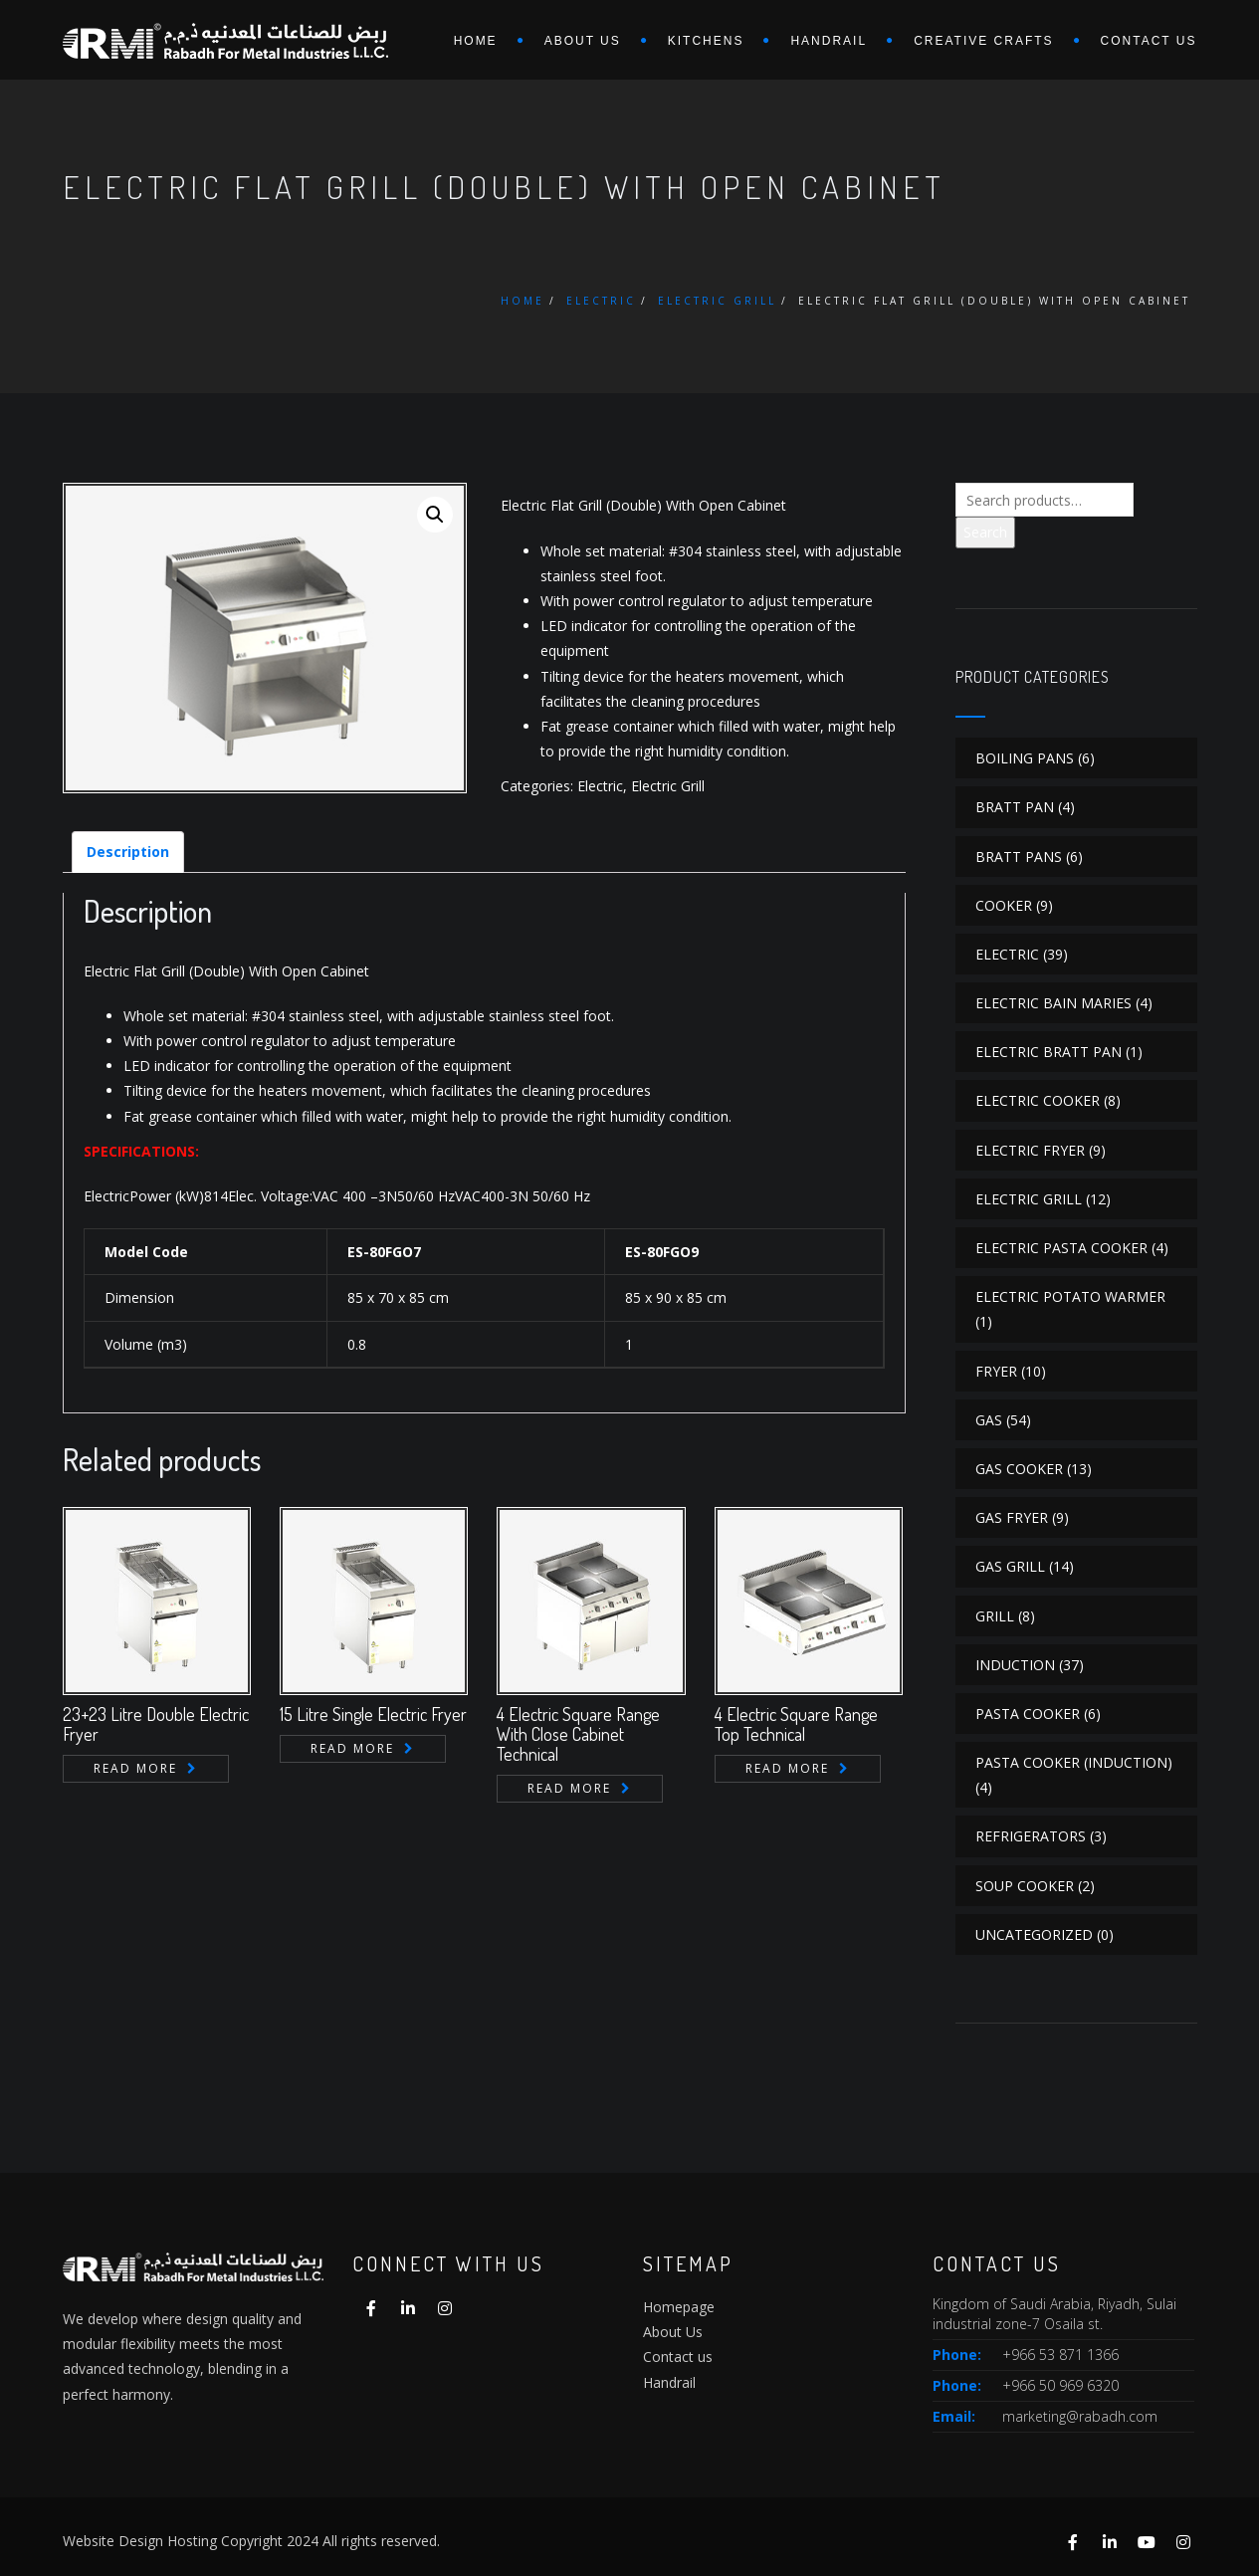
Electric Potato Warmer (1070, 1296)
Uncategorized (1034, 1934)
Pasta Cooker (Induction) (1073, 1762)
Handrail (828, 41)
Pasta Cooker (1027, 1713)
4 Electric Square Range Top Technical (796, 1724)
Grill (994, 1616)
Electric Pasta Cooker (1061, 1247)
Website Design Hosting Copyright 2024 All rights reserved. (251, 2540)
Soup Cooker (1024, 1885)
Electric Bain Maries (1053, 1002)
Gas (988, 1419)
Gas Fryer (1011, 1517)
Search (985, 532)
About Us (673, 2331)
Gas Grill (1010, 1566)
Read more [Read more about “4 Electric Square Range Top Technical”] (787, 1768)
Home (476, 41)
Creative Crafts (983, 41)
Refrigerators (1030, 1835)
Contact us (1149, 41)
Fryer (996, 1371)
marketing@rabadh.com (1079, 2416)
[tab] (128, 851)
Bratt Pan (1014, 806)
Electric (601, 301)
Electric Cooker (1037, 1100)
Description (128, 851)
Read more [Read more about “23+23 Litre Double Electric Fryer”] (135, 1768)
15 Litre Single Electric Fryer (373, 1714)
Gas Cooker (1019, 1468)
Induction (1015, 1664)
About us (582, 41)
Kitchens (706, 41)
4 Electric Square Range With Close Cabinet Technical (578, 1734)
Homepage (679, 2306)
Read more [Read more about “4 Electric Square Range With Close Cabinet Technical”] (569, 1788)
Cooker (1003, 905)
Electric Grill (717, 301)
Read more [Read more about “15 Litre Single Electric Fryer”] (352, 1748)
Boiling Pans (1024, 758)
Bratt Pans (1018, 856)
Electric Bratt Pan (1048, 1051)
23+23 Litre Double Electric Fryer (156, 1724)
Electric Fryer (1030, 1150)
